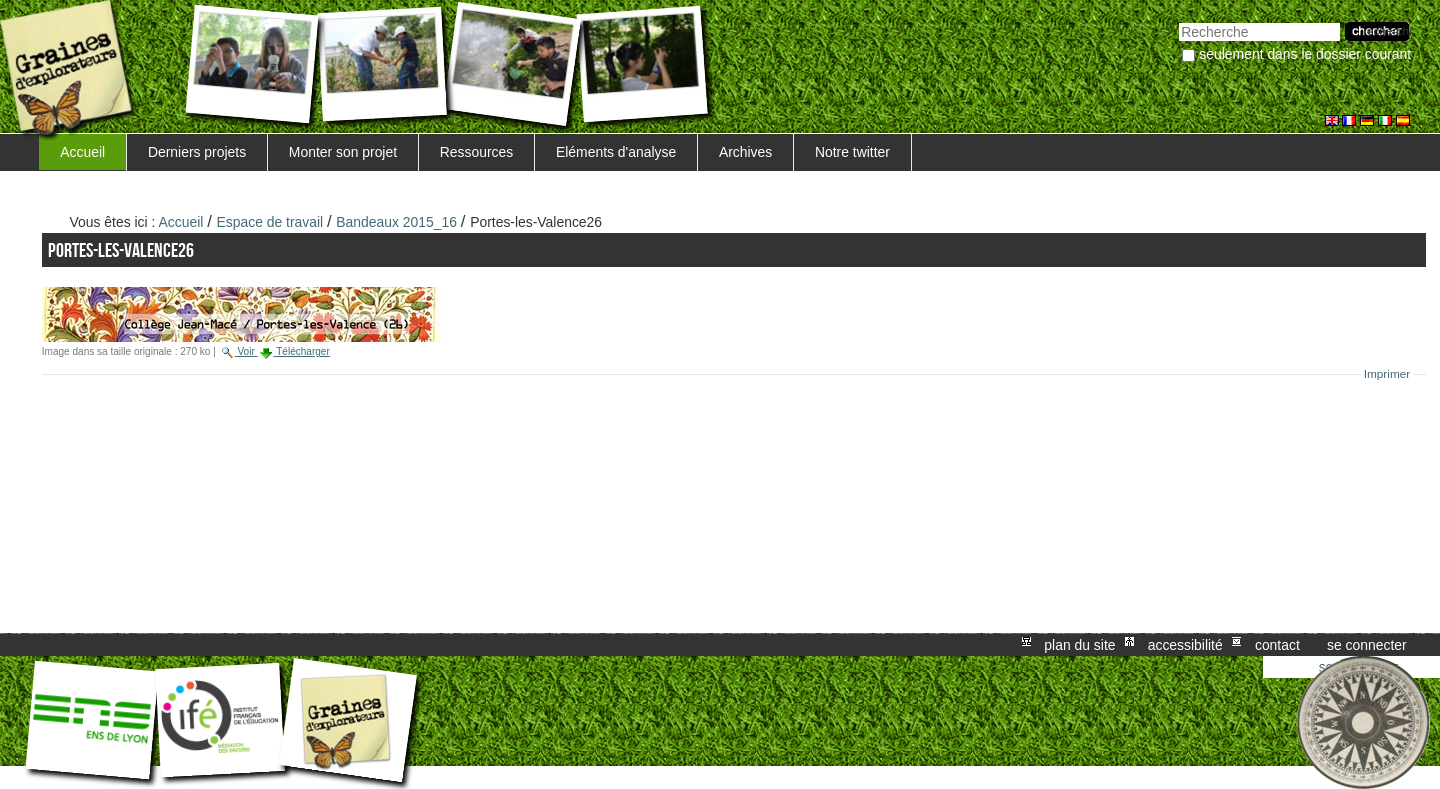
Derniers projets (197, 152)
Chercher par (1178, 20)
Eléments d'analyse (616, 152)
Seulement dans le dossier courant (1305, 54)
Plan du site (1079, 645)
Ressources (476, 152)
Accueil (82, 152)
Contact (1277, 645)
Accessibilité (1185, 645)
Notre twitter (852, 152)
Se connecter (1367, 645)
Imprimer (1387, 374)
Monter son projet (343, 152)
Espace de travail (270, 222)
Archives (745, 152)
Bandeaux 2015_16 (396, 222)
